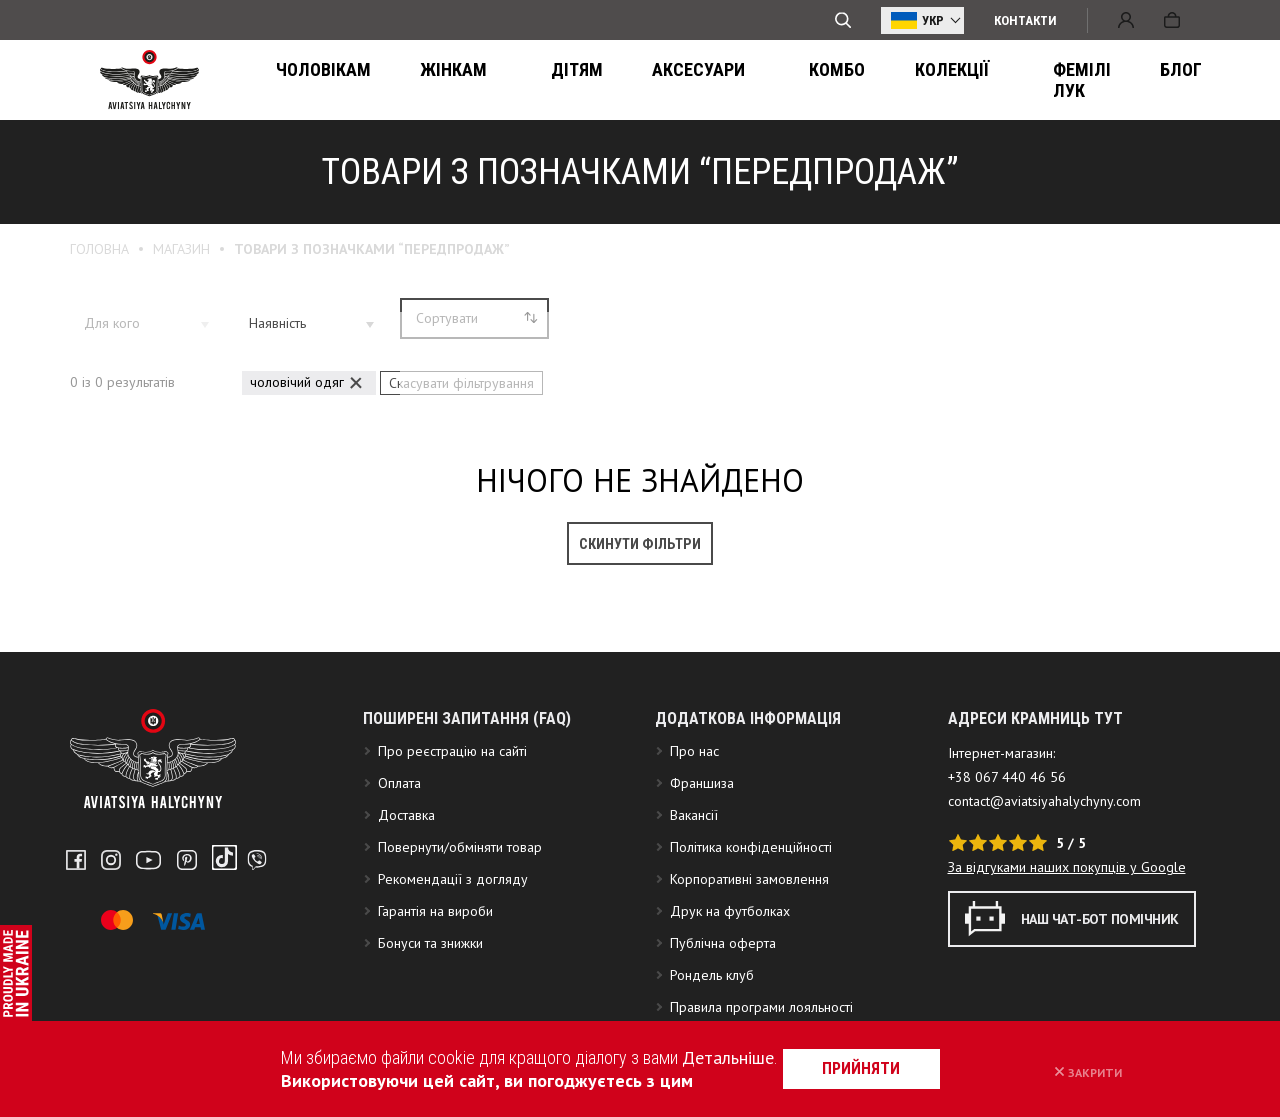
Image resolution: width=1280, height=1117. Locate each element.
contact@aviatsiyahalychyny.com (1044, 902)
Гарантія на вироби (435, 1012)
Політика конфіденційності (751, 948)
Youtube (138, 956)
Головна (99, 249)
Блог (1027, 80)
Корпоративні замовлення (749, 980)
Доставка (406, 916)
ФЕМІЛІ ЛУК (929, 80)
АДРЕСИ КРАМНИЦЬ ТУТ (1035, 819)
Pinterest (171, 956)
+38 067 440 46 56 (1007, 878)
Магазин (181, 249)
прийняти (895, 1068)
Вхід (1126, 20)
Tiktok (201, 956)
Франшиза (702, 884)
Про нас (694, 852)
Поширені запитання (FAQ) (467, 819)
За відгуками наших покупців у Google (1067, 968)
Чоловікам (312, 80)
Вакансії (694, 916)
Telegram (231, 956)
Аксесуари (615, 80)
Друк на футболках (730, 1012)
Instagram (106, 956)
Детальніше (709, 1057)
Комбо (720, 80)
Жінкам (423, 80)
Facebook (76, 956)
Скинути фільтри (640, 538)
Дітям (513, 80)
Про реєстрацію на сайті (452, 852)
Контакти (1025, 20)
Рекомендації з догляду (453, 980)
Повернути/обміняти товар (460, 948)
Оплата (399, 884)
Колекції (815, 80)
